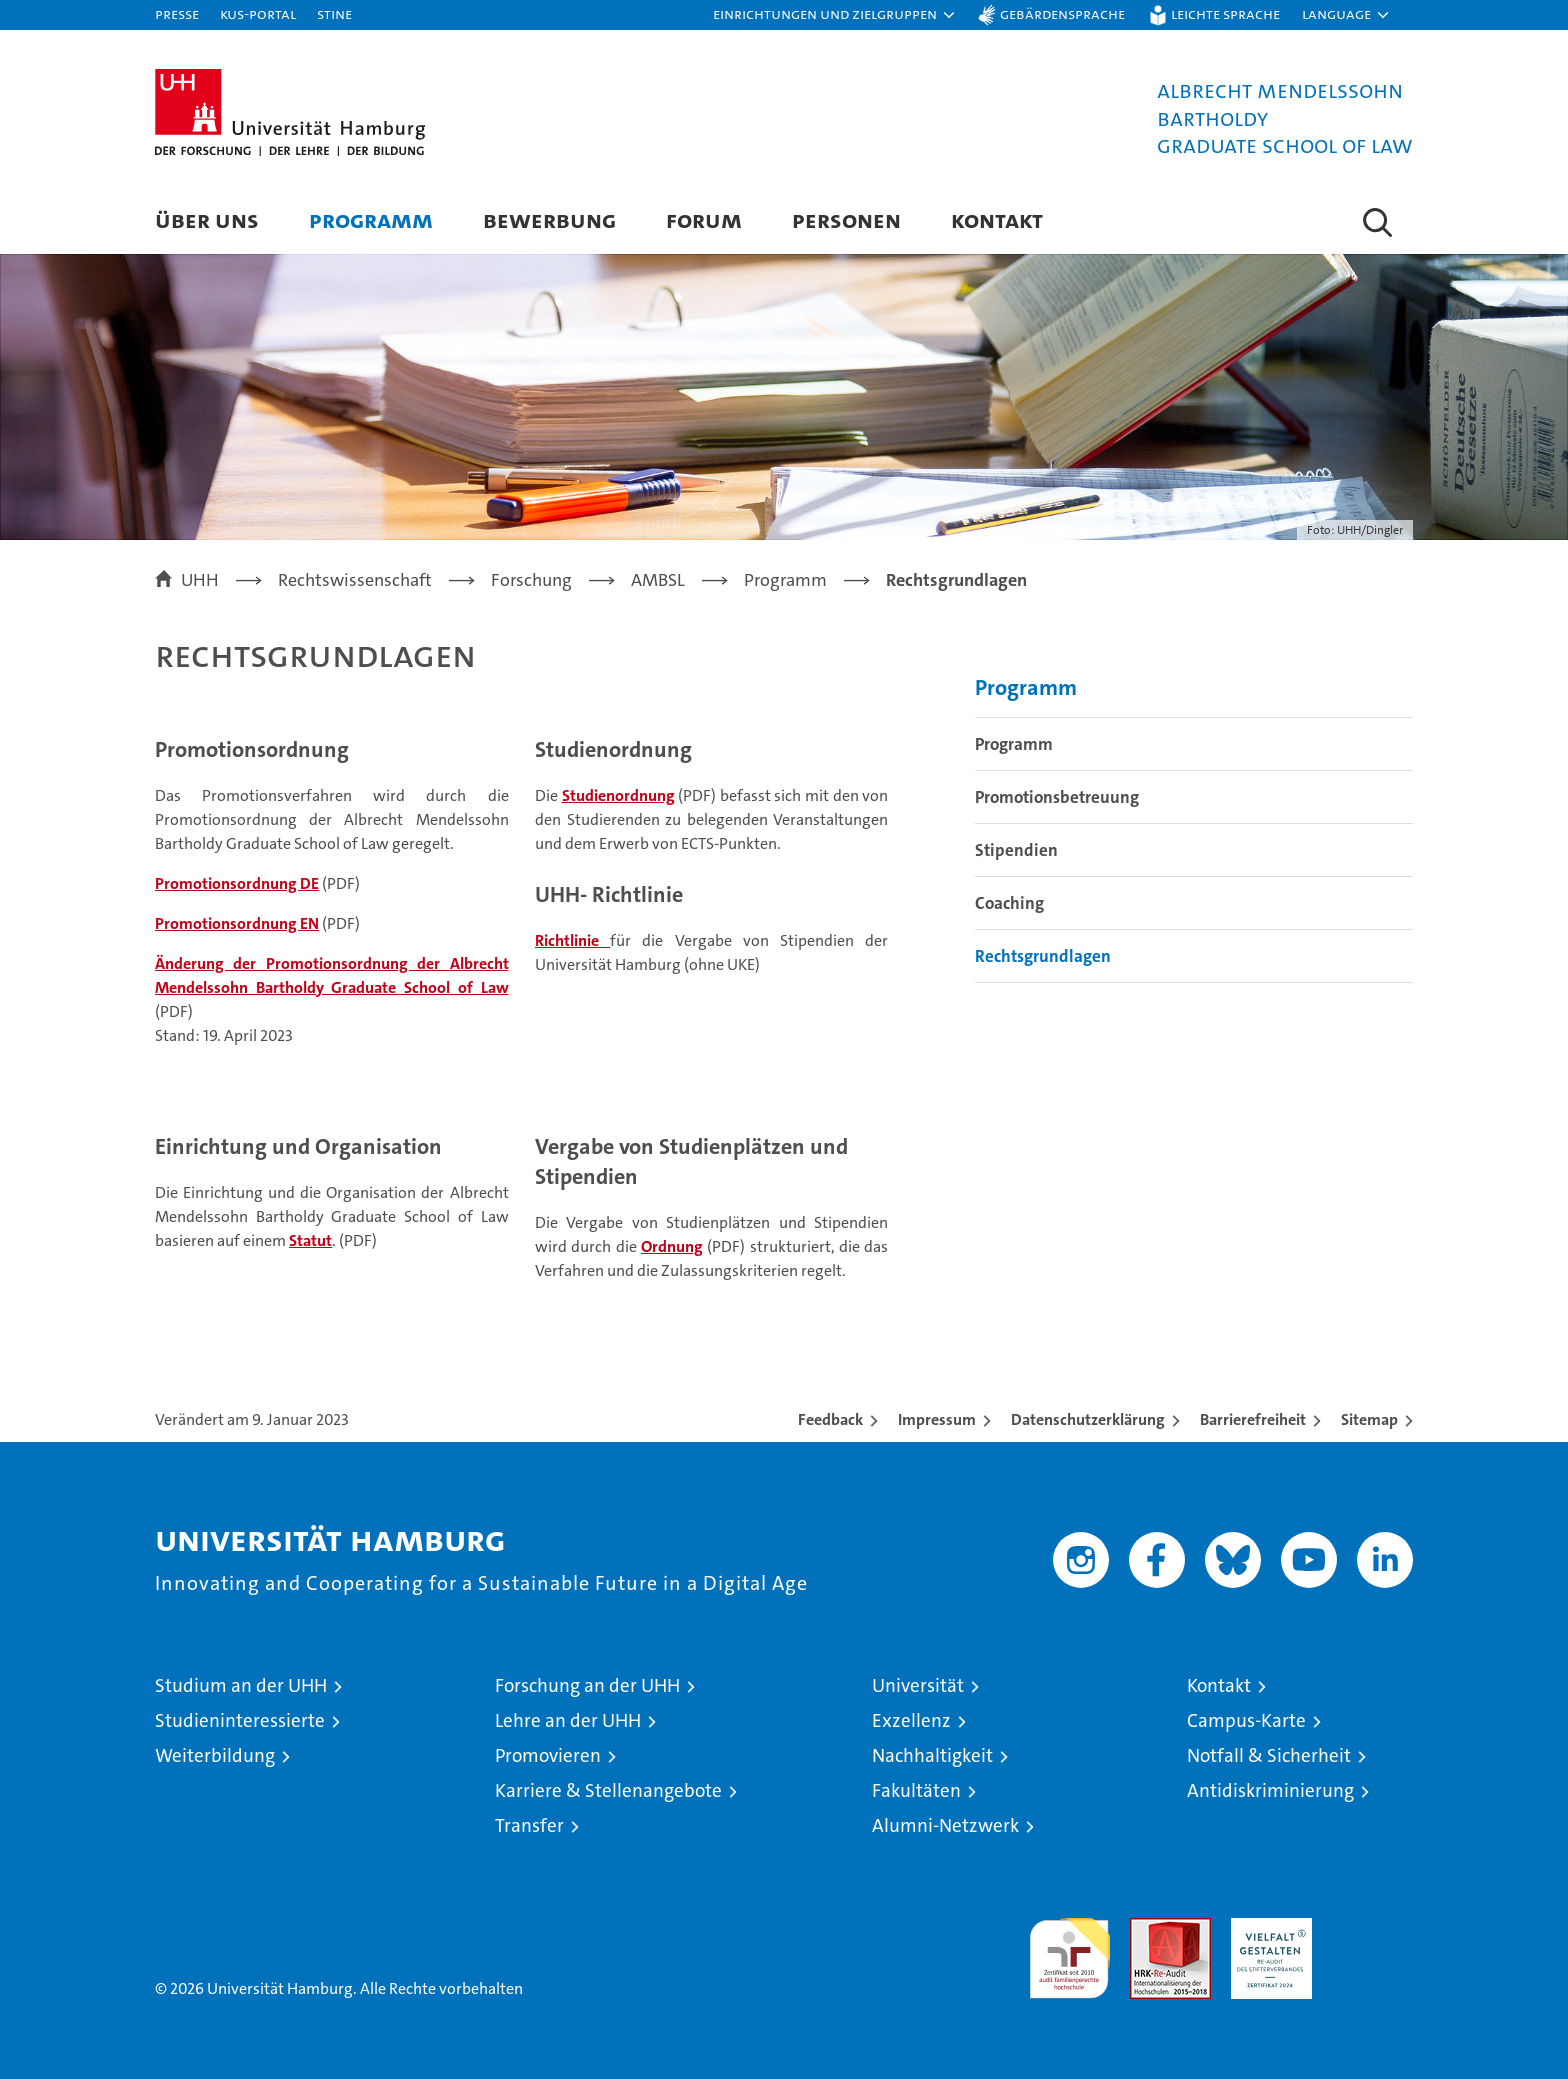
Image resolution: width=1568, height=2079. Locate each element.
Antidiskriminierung (1270, 1790)
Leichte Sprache (1225, 13)
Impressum (937, 1419)
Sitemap (1369, 1419)
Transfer (529, 1825)
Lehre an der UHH (568, 1720)
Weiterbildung (215, 1755)
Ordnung (672, 1246)
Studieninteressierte (240, 1720)
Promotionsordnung (252, 749)
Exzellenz (911, 1720)
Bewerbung (549, 219)
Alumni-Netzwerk (945, 1825)
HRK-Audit (1266, 1928)
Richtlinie (572, 940)
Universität (918, 1685)
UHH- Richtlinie (609, 894)
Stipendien (1016, 850)
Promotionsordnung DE (237, 883)
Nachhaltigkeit (932, 1755)
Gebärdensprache (1062, 13)
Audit (1149, 1928)
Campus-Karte (1246, 1720)
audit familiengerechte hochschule (1069, 1949)
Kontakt (997, 219)
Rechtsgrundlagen (1043, 956)
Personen (846, 219)
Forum (704, 219)
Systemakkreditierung (1372, 1928)
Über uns (207, 219)
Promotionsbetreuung (1057, 797)
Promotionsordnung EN (237, 923)
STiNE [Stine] (334, 13)
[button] (835, 15)
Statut (310, 1240)
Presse (177, 13)
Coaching (1009, 903)
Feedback (830, 1419)
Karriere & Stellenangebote (608, 1790)
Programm (371, 219)
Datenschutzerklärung (1088, 1419)
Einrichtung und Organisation (298, 1146)
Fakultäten (916, 1790)
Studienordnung (613, 749)
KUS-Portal (258, 13)
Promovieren (548, 1755)
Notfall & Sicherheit (1269, 1755)
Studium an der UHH (241, 1685)
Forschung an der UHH (587, 1685)
